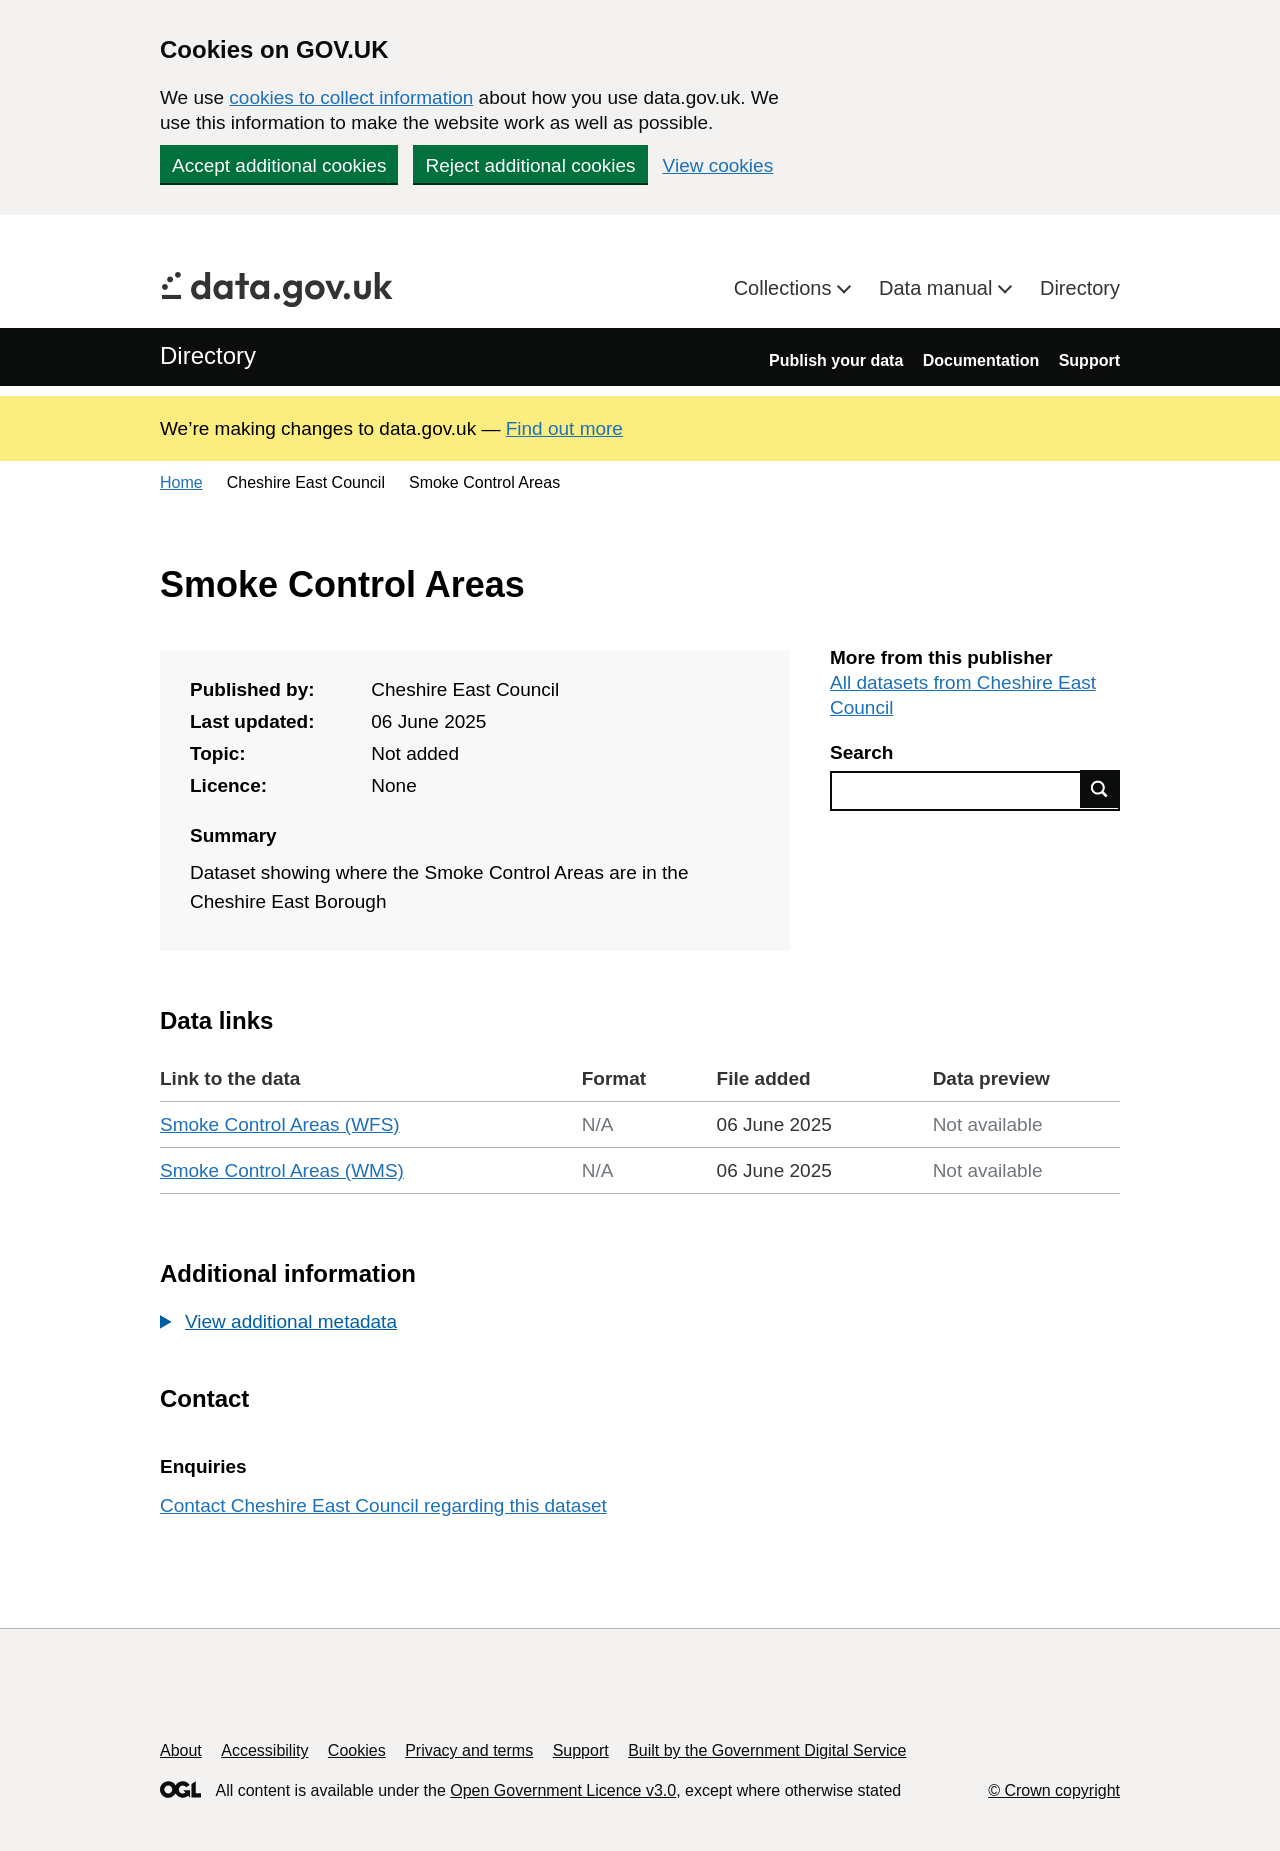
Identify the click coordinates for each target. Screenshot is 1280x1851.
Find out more (564, 428)
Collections (785, 288)
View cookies (718, 165)
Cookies (357, 1750)
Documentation (981, 360)
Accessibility (264, 1750)
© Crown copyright (1054, 1790)
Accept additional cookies (279, 165)
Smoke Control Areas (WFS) (280, 1124)
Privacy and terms (469, 1750)
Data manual (938, 288)
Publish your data (836, 360)
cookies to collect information (351, 97)
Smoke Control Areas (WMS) (282, 1170)
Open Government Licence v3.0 (563, 1790)
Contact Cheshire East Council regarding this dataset (383, 1505)
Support (1089, 360)
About (181, 1750)
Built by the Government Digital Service (767, 1750)
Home (181, 482)
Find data (1100, 789)
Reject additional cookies (530, 165)
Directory (1080, 288)
